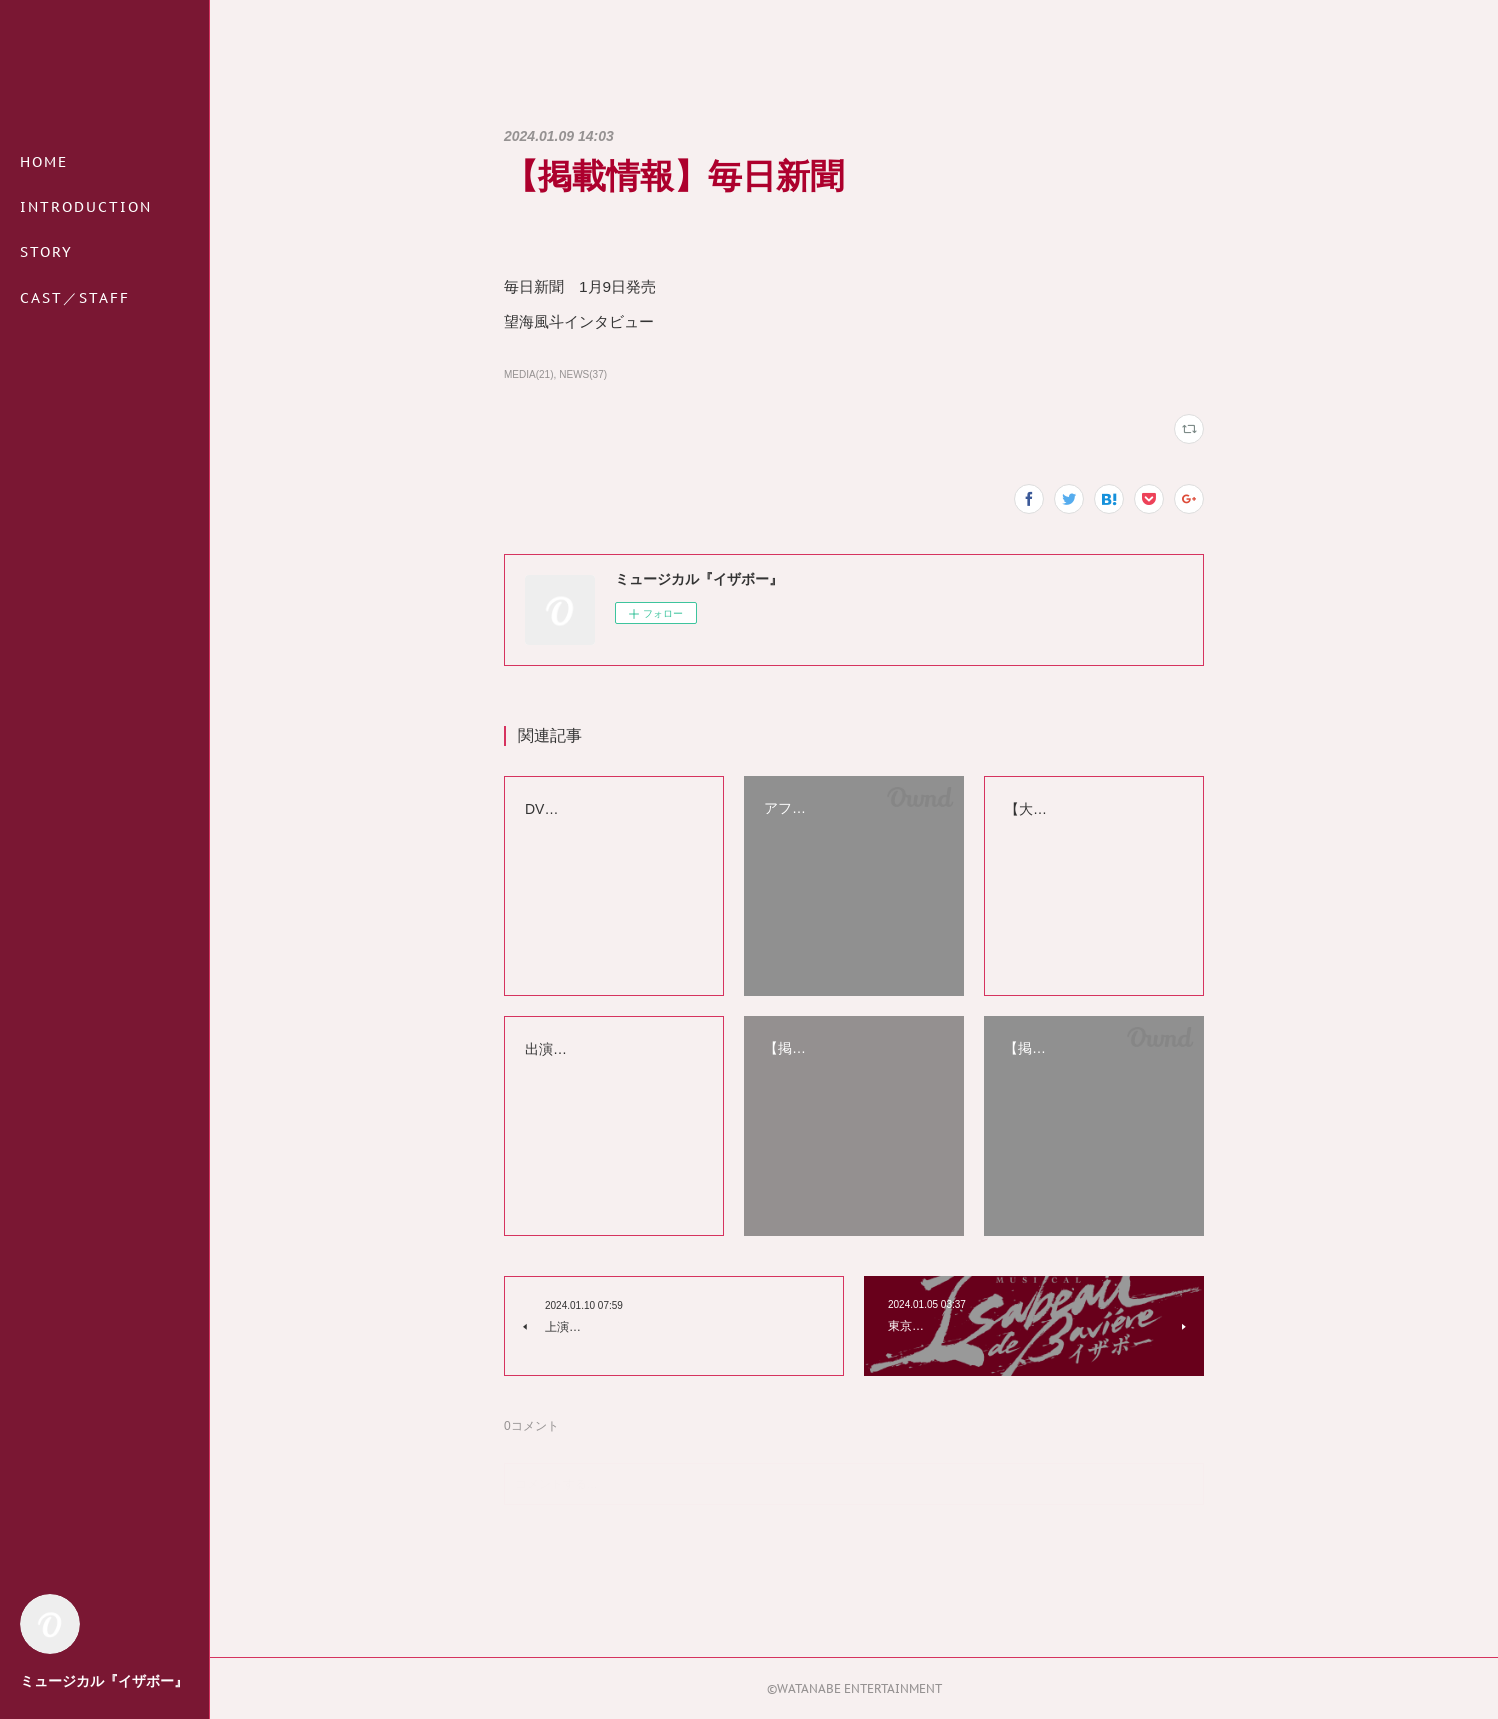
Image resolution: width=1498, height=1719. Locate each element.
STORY (46, 252)
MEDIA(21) (528, 374)
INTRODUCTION (86, 207)
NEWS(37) (583, 374)
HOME (44, 162)
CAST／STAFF (75, 298)
